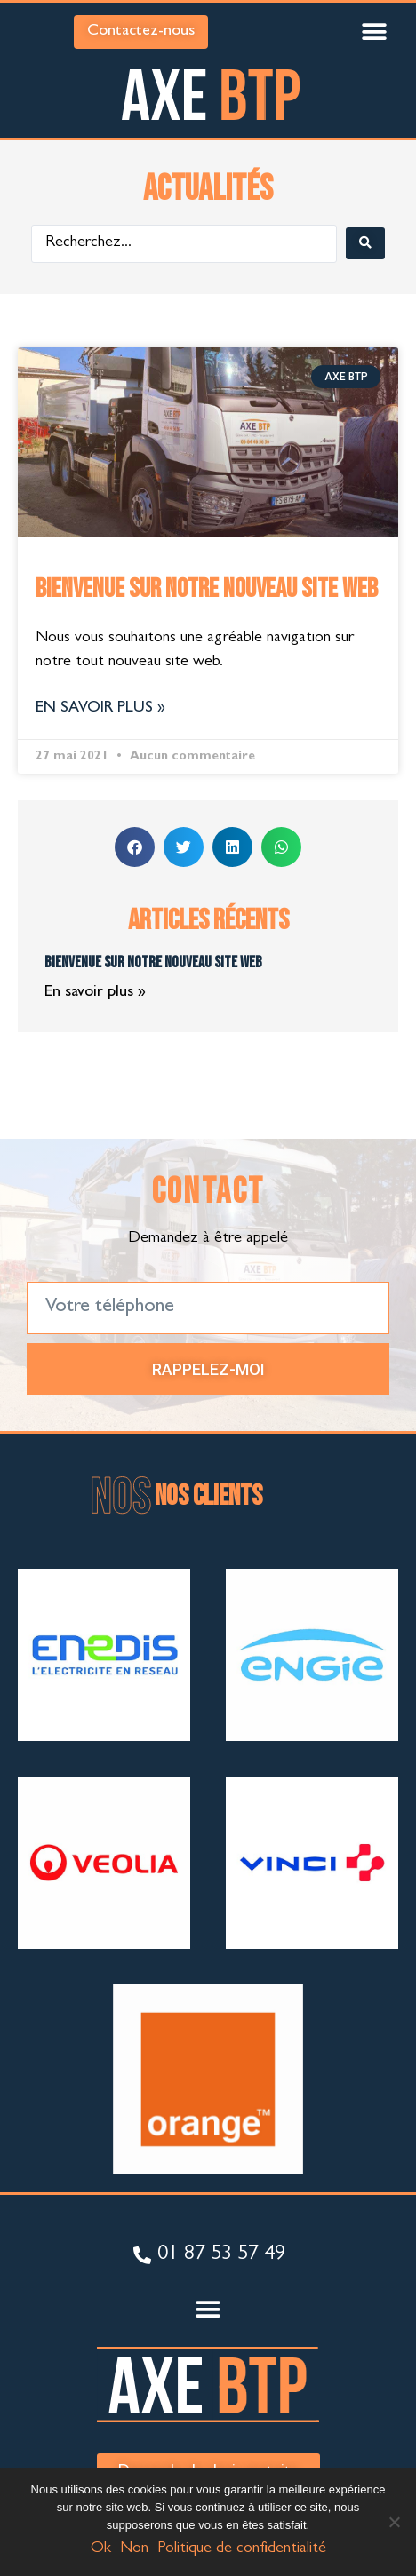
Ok (101, 2549)
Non (134, 2549)
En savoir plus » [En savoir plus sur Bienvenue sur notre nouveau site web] (100, 709)
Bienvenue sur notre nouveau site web (207, 589)
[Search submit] (365, 243)
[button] (374, 32)
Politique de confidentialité (241, 2549)
